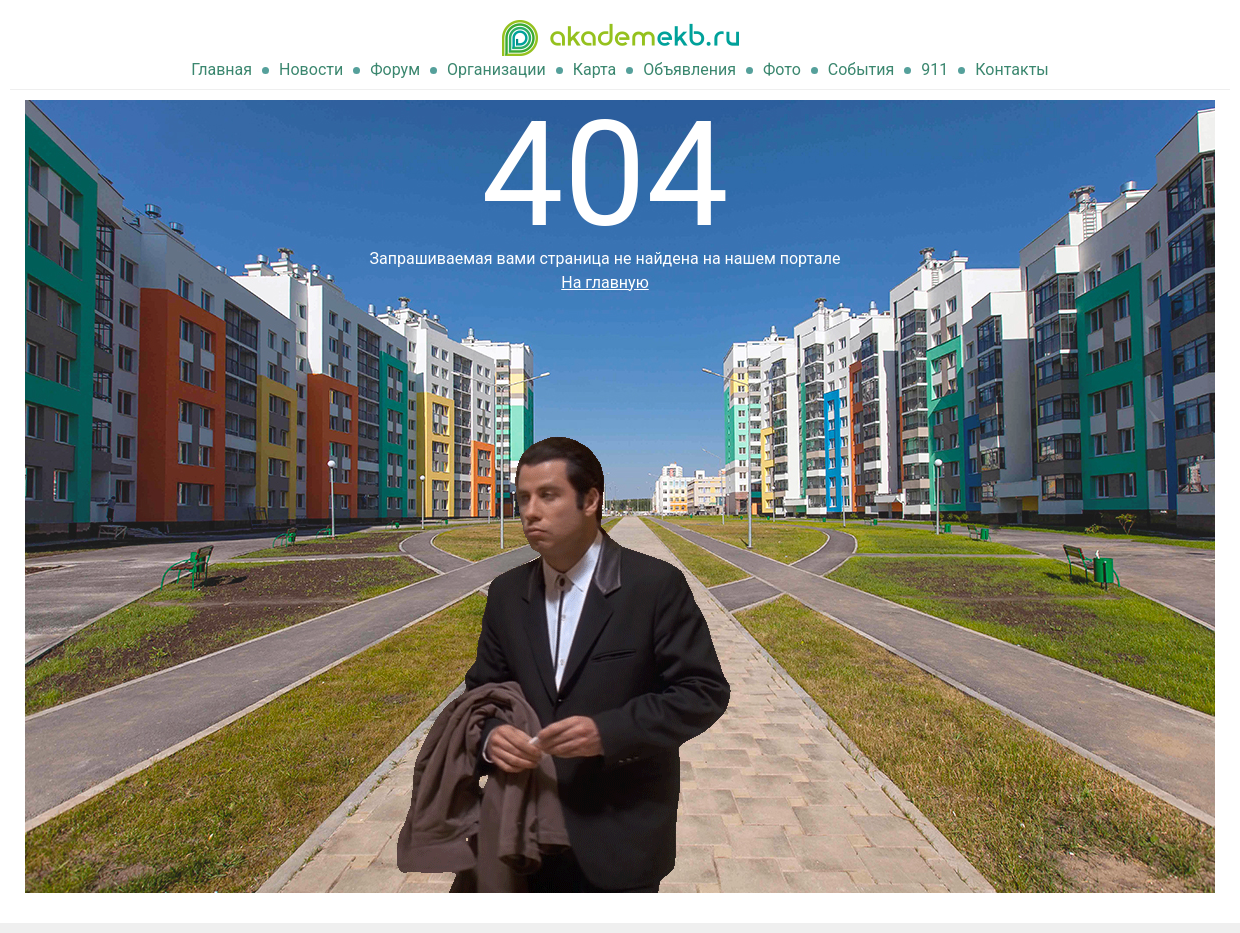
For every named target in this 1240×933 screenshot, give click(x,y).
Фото (782, 69)
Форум (395, 69)
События (861, 69)
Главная (221, 69)
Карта (595, 69)
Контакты (1011, 69)
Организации (496, 69)
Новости (311, 69)
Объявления (689, 69)
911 (934, 69)
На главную (604, 282)
